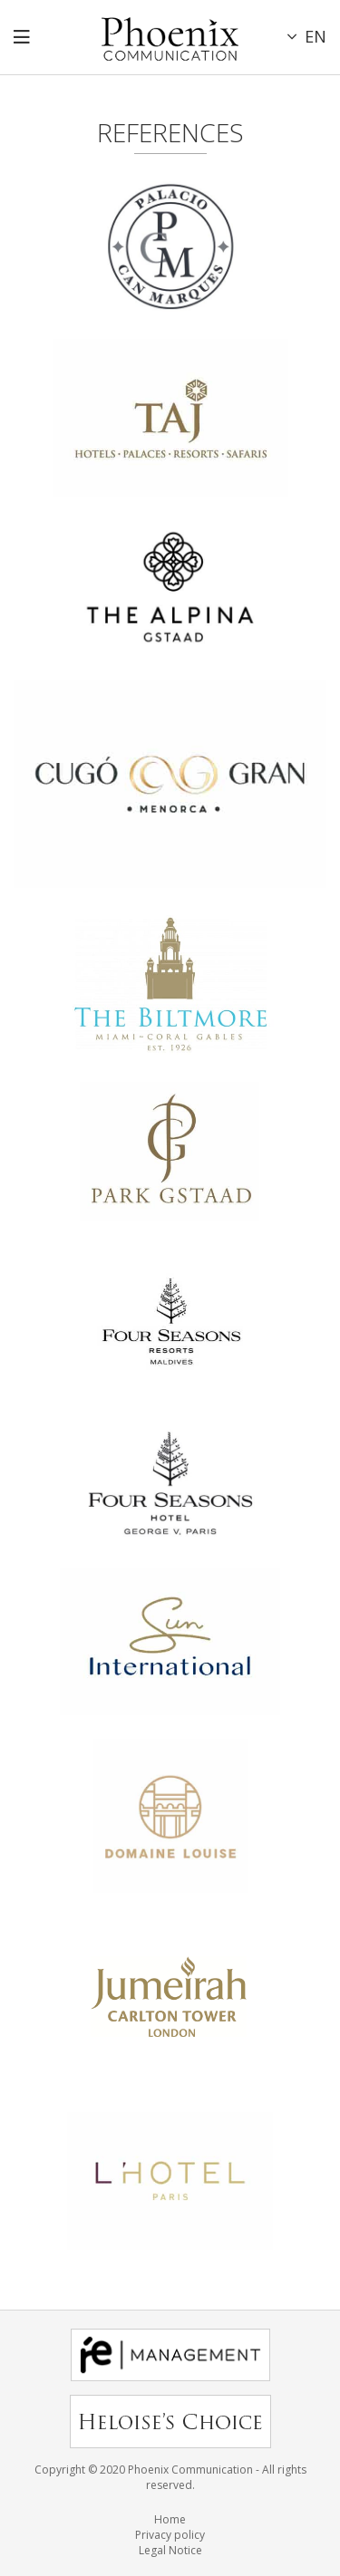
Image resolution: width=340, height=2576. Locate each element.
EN (315, 36)
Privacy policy (170, 2534)
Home (170, 2519)
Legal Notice (170, 2550)
